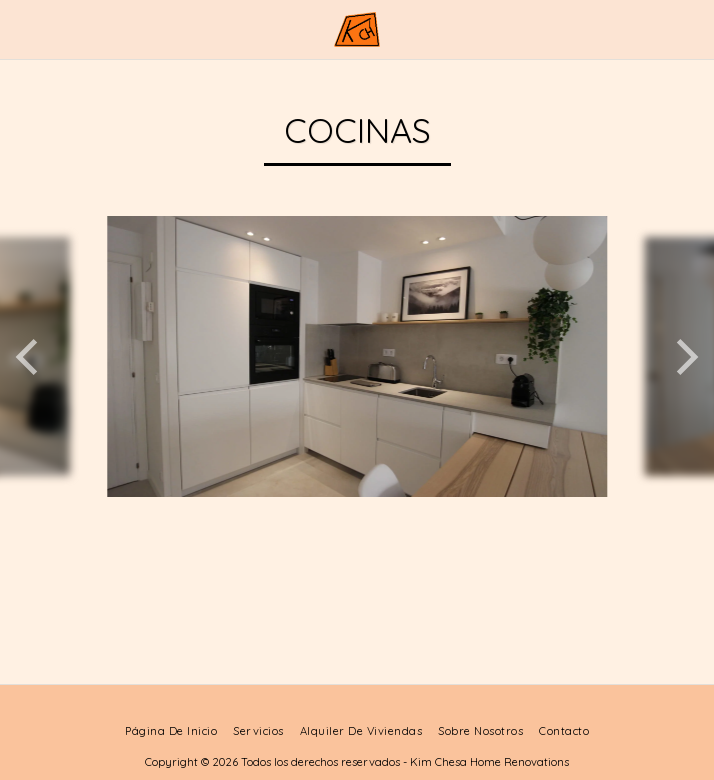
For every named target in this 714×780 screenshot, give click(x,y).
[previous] (30, 357)
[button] (22, 28)
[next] (684, 357)
